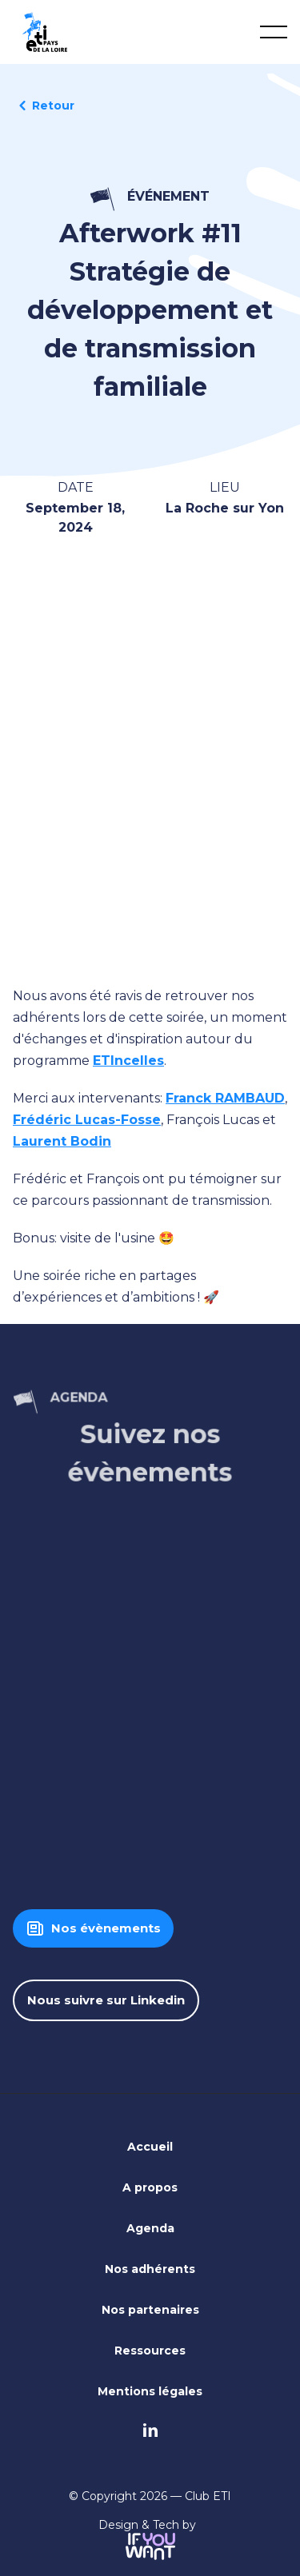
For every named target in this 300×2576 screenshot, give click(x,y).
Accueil (150, 2146)
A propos (150, 2187)
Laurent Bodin (62, 1141)
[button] (273, 32)
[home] (45, 32)
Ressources (150, 2350)
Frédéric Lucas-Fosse (87, 1119)
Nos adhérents (150, 2269)
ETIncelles (128, 1060)
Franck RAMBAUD (225, 1098)
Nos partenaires (150, 2310)
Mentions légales (150, 2391)
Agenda (150, 2228)
